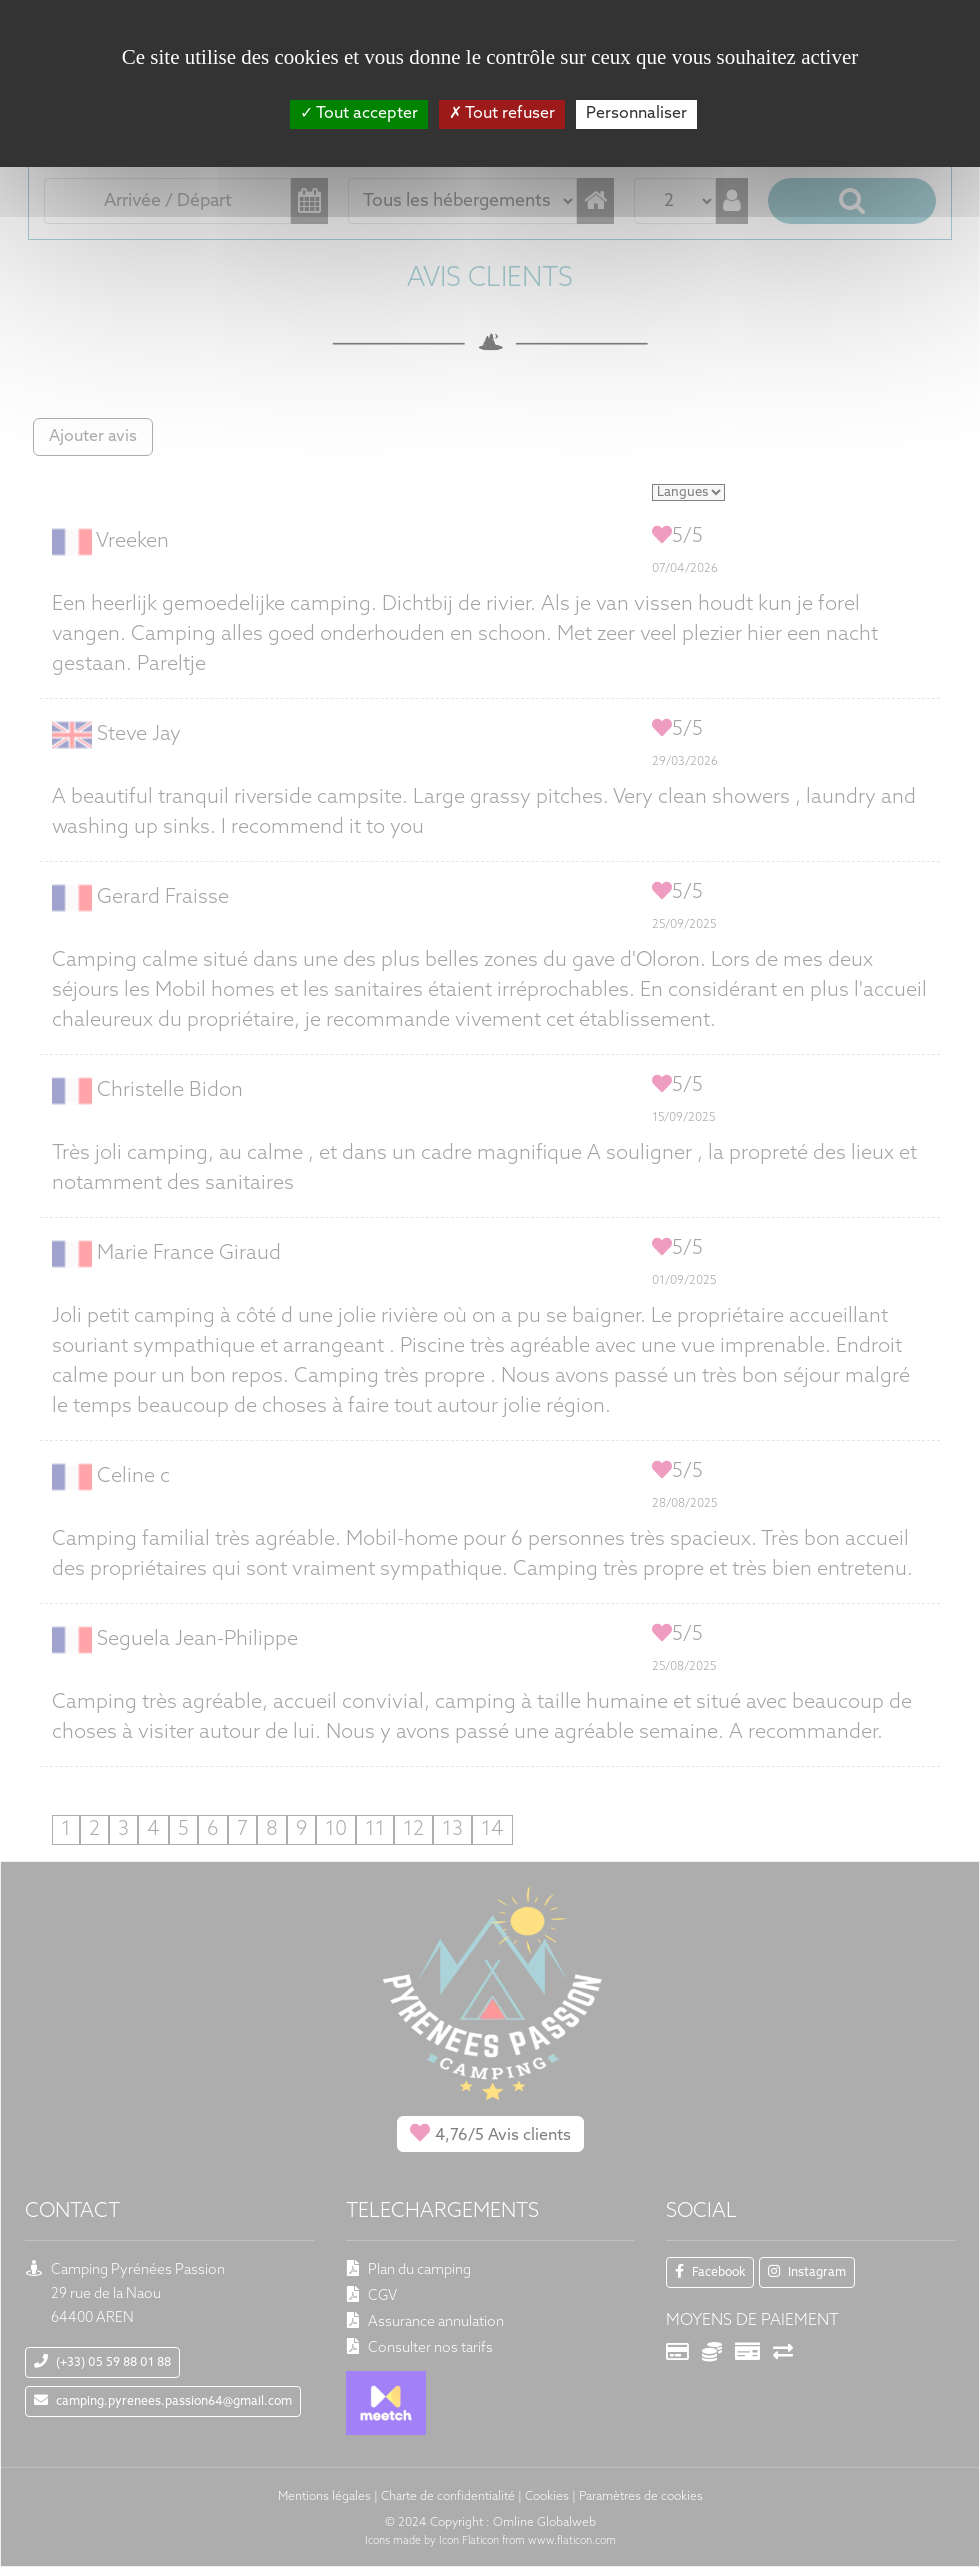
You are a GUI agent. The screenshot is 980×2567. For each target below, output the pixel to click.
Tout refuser (502, 114)
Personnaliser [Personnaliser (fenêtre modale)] (636, 114)
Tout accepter (359, 114)
